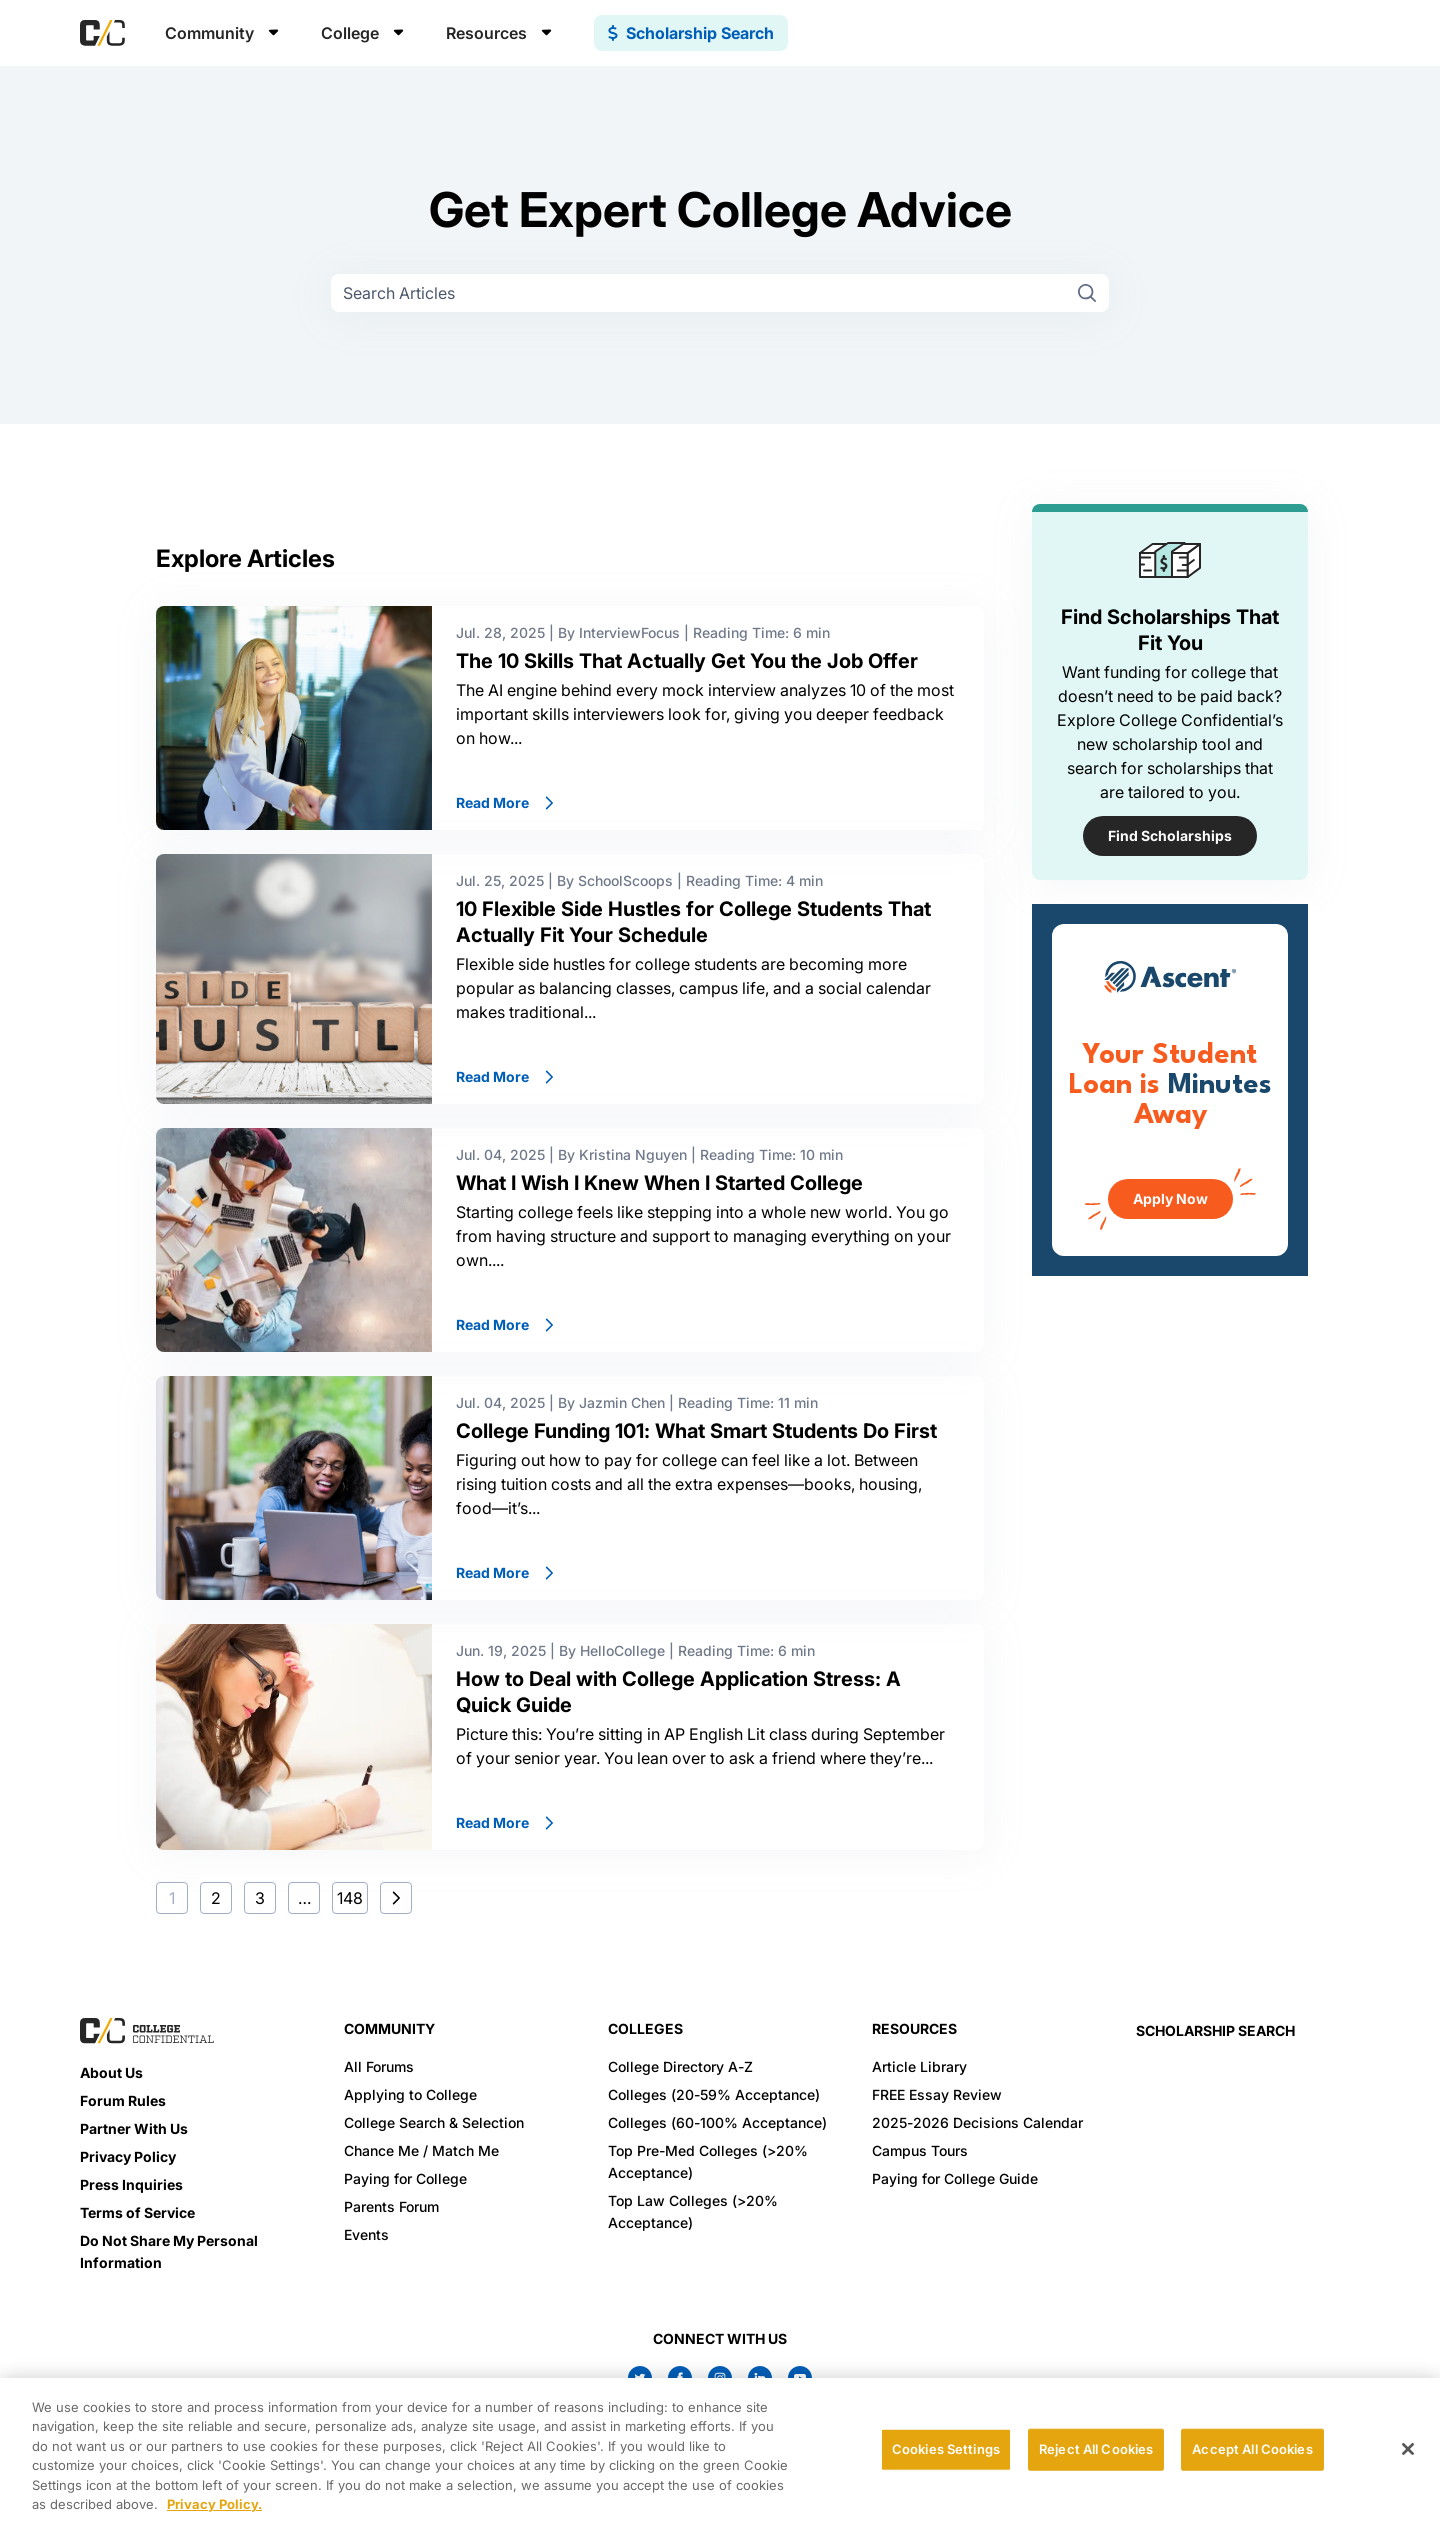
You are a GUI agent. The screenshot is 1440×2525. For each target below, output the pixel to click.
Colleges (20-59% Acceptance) (714, 2094)
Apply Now (1170, 1198)
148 (350, 1898)
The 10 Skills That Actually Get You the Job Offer (687, 661)
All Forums (379, 2066)
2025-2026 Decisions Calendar (977, 2122)
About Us (111, 2072)
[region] (720, 2451)
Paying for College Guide (955, 2178)
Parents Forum (391, 2206)
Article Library (919, 2066)
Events (366, 2234)
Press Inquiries (131, 2184)
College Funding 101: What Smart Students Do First (699, 1431)
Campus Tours (920, 2150)
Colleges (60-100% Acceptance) (717, 2122)
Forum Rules (123, 2100)
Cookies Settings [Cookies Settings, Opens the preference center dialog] (946, 2449)
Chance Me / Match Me (421, 2150)
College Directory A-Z (680, 2066)
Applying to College (410, 2094)
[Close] (1408, 2449)
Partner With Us (134, 2128)
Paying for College (405, 2178)
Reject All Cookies (1096, 2449)
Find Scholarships (1170, 835)
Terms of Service (137, 2212)
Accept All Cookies (1252, 2449)
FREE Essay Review (937, 2094)
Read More (506, 802)
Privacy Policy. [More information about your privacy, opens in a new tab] (214, 2504)
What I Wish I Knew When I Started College (659, 1183)
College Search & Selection (434, 2122)
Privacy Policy (128, 2156)
